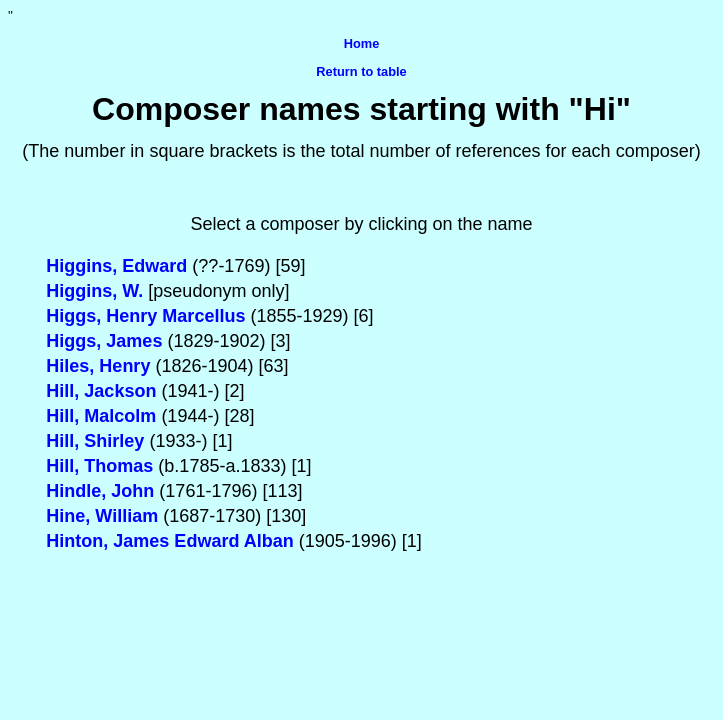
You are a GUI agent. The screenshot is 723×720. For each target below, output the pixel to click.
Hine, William (102, 516)
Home (362, 43)
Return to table (361, 71)
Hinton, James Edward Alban (169, 541)
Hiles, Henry (98, 366)
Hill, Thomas (99, 466)
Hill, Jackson (101, 391)
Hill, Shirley (95, 441)
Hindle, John (102, 491)
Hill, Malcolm (101, 416)
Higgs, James (104, 341)
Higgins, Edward (116, 266)
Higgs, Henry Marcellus (145, 316)
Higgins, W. (94, 291)
